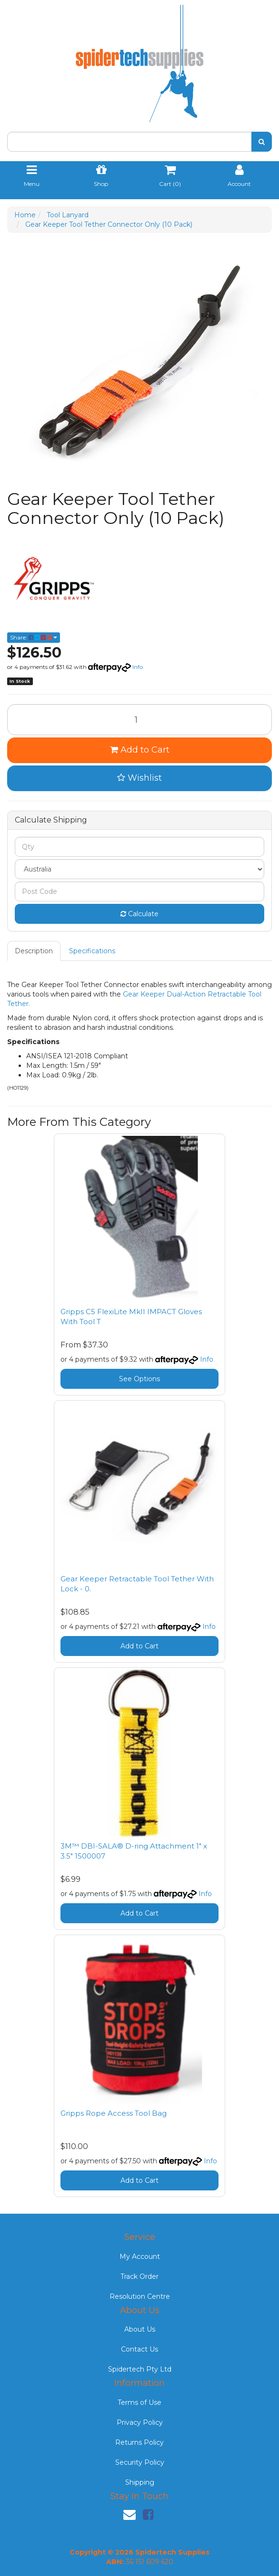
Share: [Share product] (33, 637)
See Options (139, 1379)
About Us (139, 2329)
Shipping (139, 2482)
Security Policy (139, 2462)
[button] (139, 778)
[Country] (139, 869)
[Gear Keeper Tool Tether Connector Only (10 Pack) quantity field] (139, 719)
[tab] (34, 951)
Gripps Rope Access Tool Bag (113, 2113)
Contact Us (139, 2349)
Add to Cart (139, 750)
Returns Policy (139, 2442)
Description (34, 951)
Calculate (139, 914)
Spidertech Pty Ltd (139, 2369)
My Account (140, 2256)
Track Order (139, 2276)
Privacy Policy (140, 2422)
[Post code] (139, 891)
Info (137, 666)
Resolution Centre (140, 2296)
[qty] (139, 847)
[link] (148, 2514)
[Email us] (129, 2514)
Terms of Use (139, 2402)
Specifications (92, 951)
